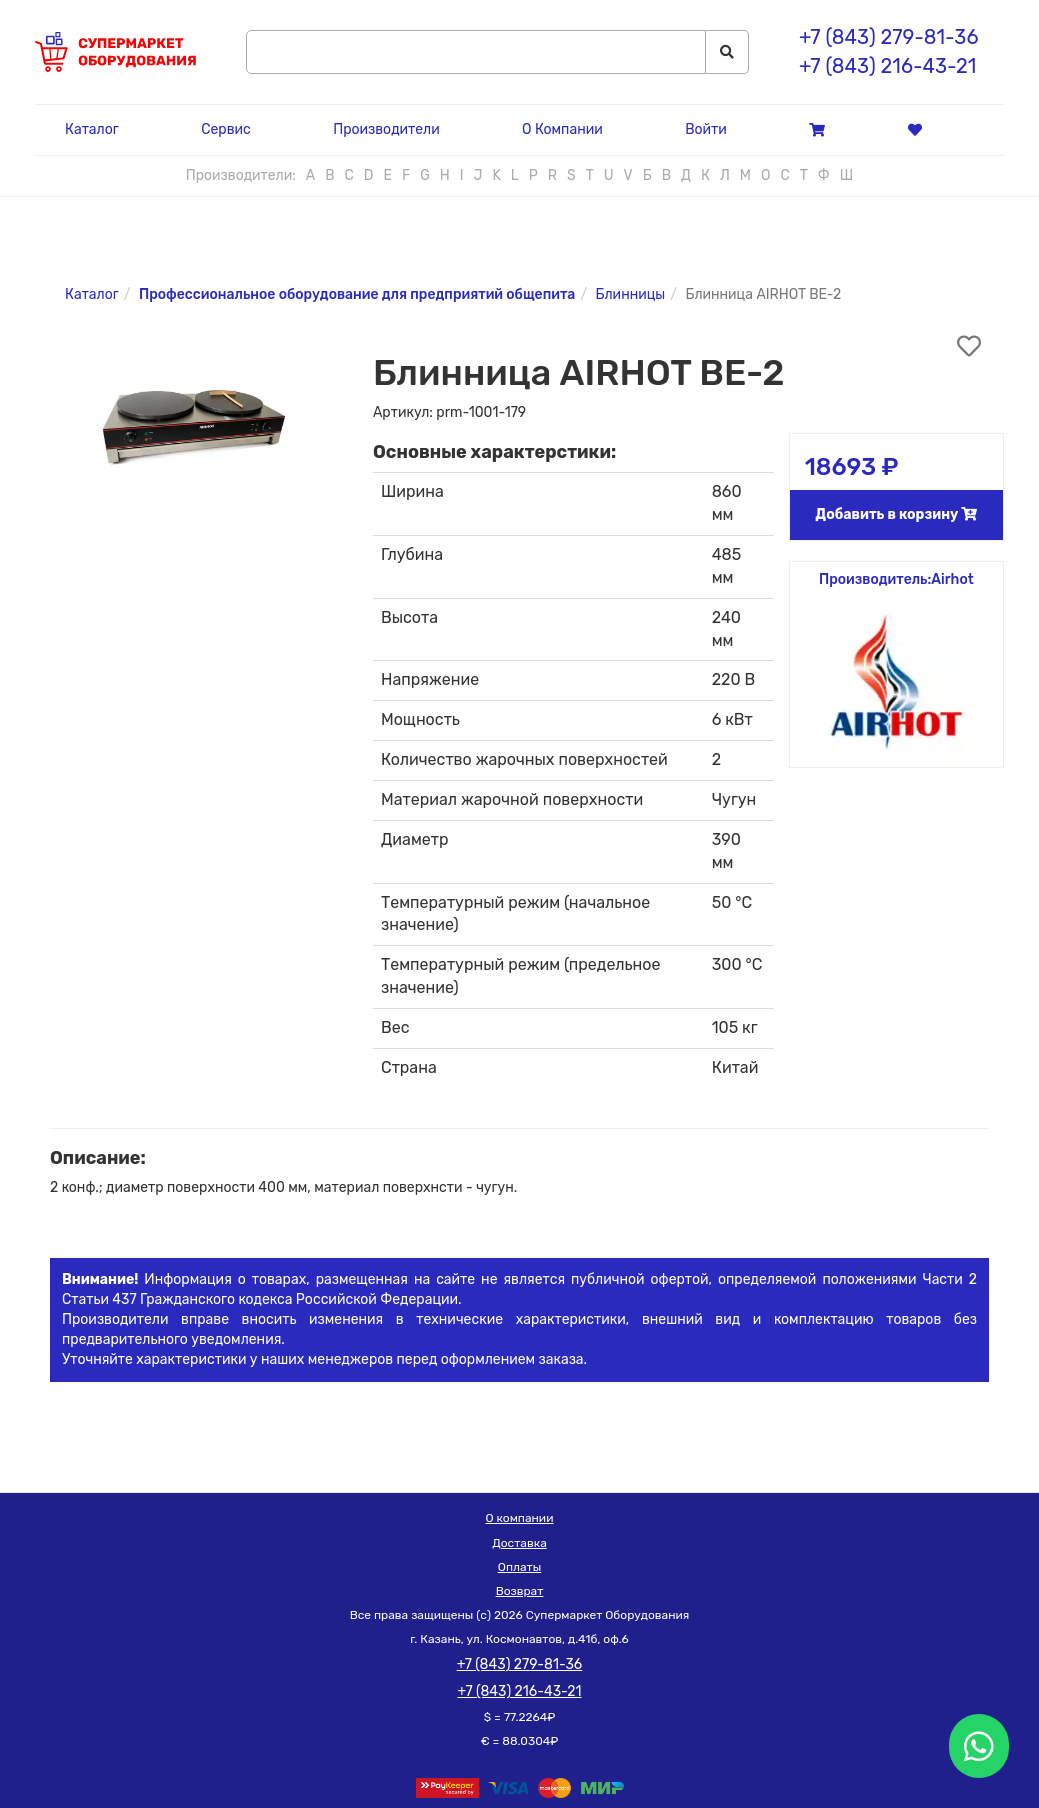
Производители (386, 129)
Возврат (520, 1591)
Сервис (226, 129)
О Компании (562, 129)
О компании (520, 1518)
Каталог (92, 129)
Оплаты (519, 1567)
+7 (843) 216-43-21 (887, 66)
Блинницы (631, 294)
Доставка (519, 1543)
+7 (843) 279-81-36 (888, 37)
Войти (706, 129)
